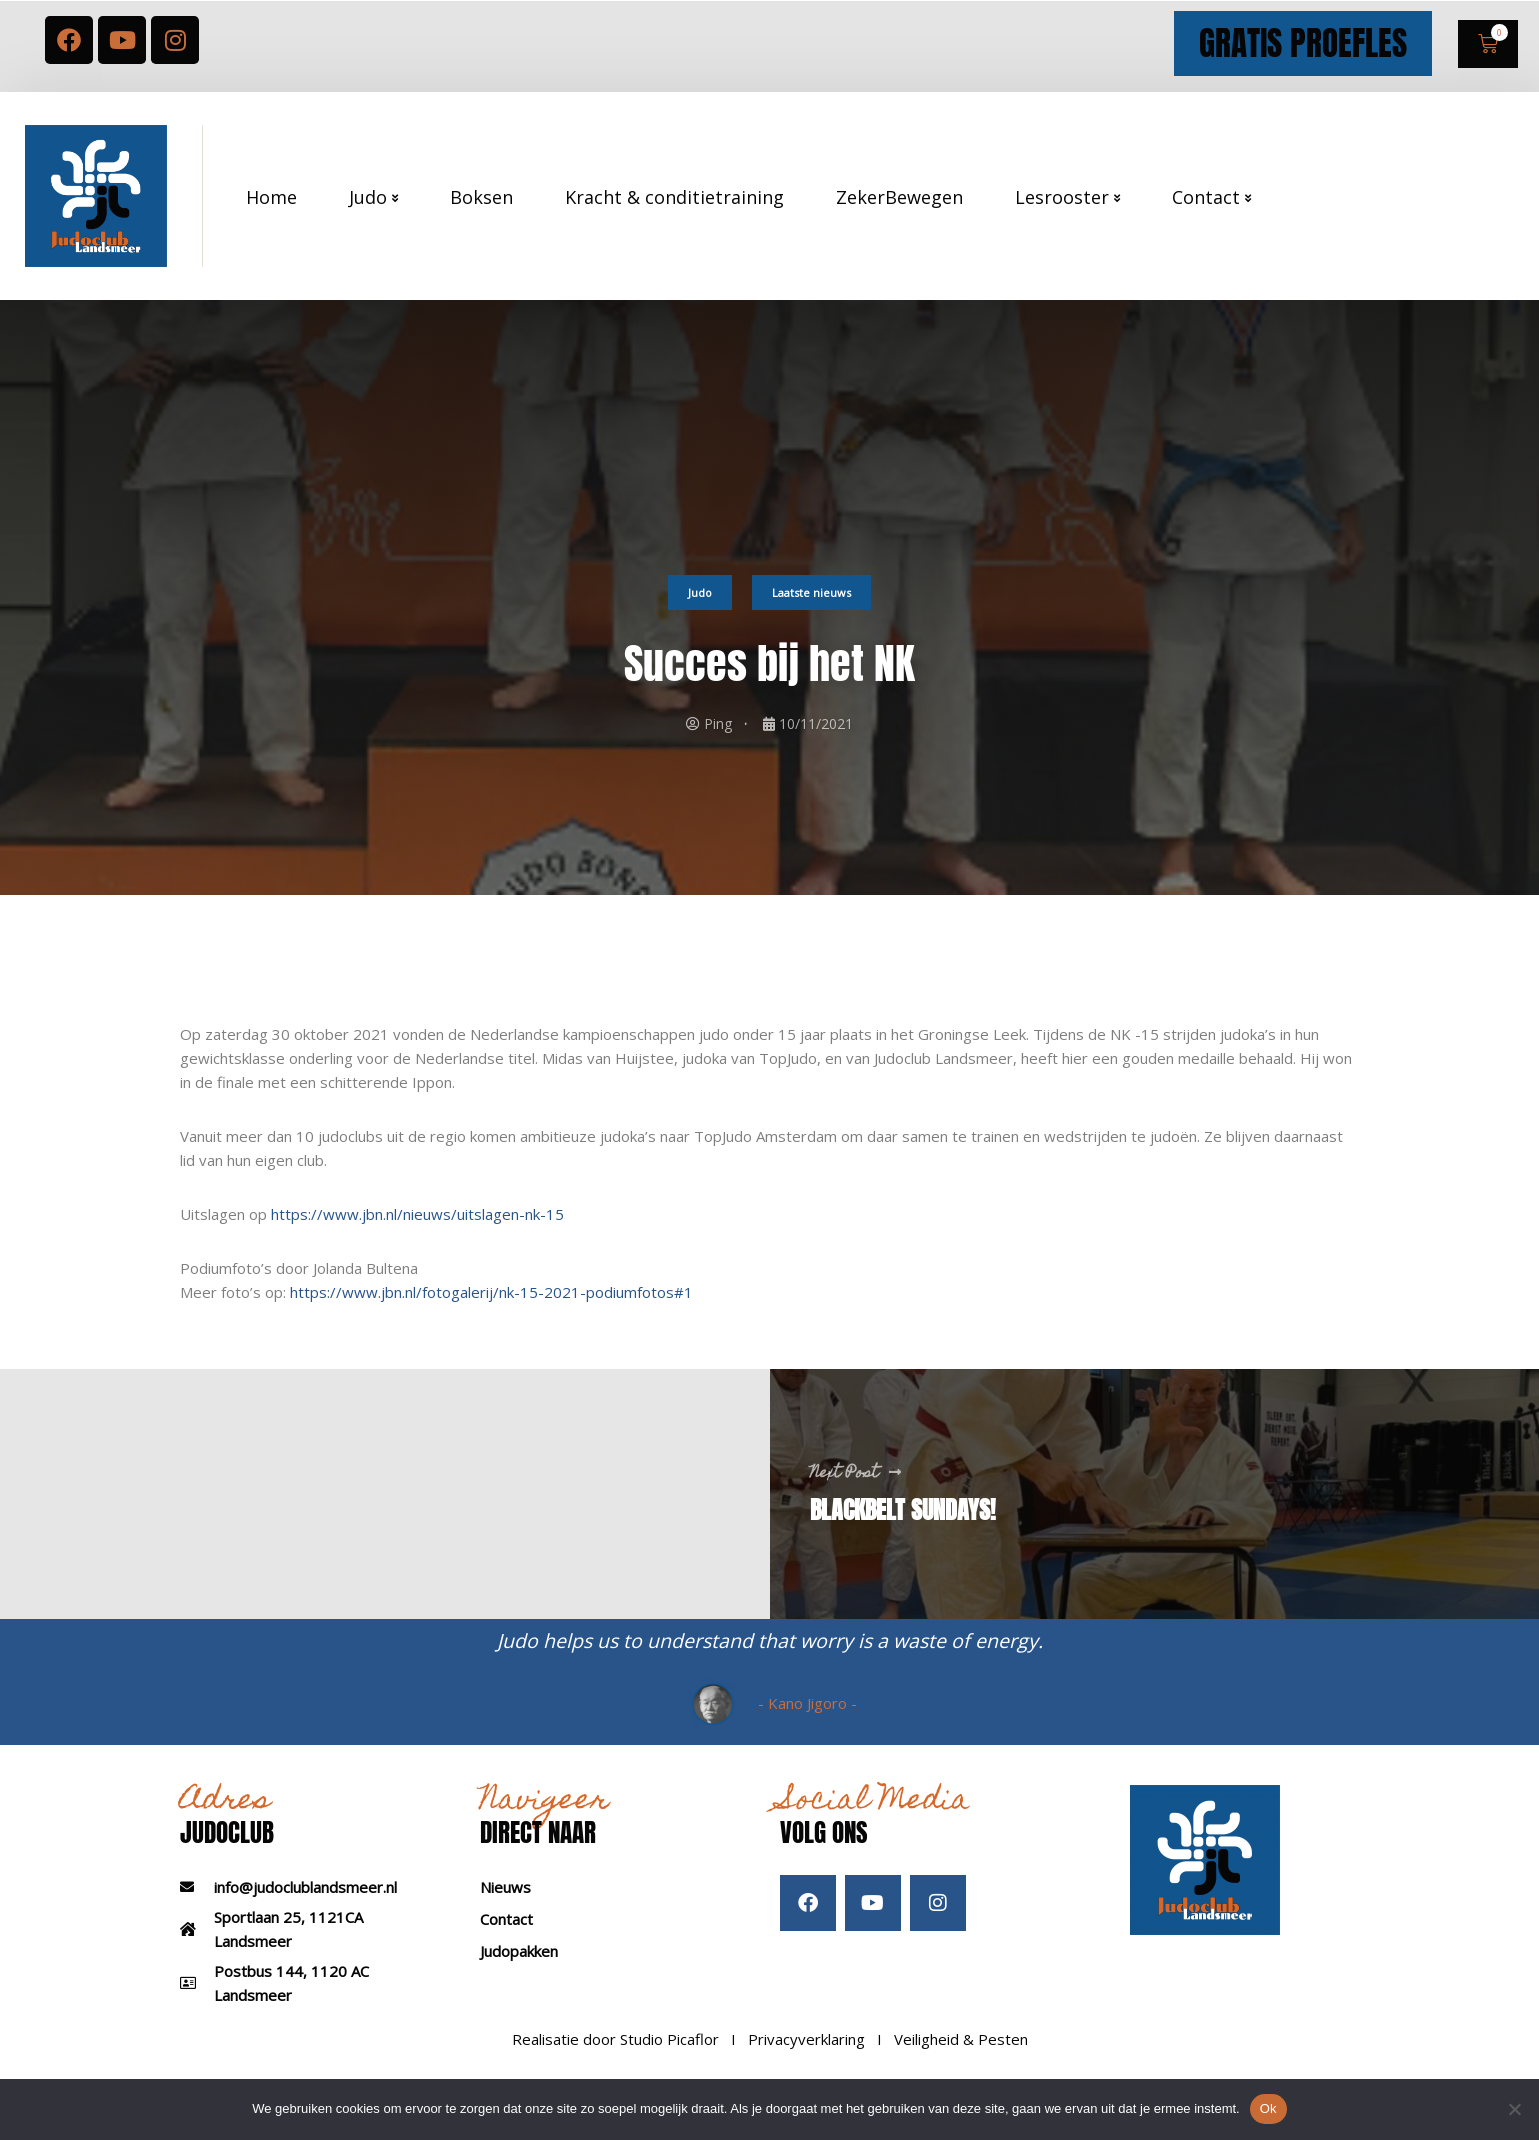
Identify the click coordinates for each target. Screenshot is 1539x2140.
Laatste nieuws (811, 610)
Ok (1268, 2108)
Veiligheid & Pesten (961, 2058)
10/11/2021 (816, 742)
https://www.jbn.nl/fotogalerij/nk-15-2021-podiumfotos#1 (491, 1311)
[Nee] (1514, 2109)
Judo (700, 610)
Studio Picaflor (669, 2058)
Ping (718, 742)
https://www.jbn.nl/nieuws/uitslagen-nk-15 (417, 1233)
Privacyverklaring (806, 2058)
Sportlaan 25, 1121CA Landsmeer (288, 1948)
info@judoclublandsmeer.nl (305, 1906)
